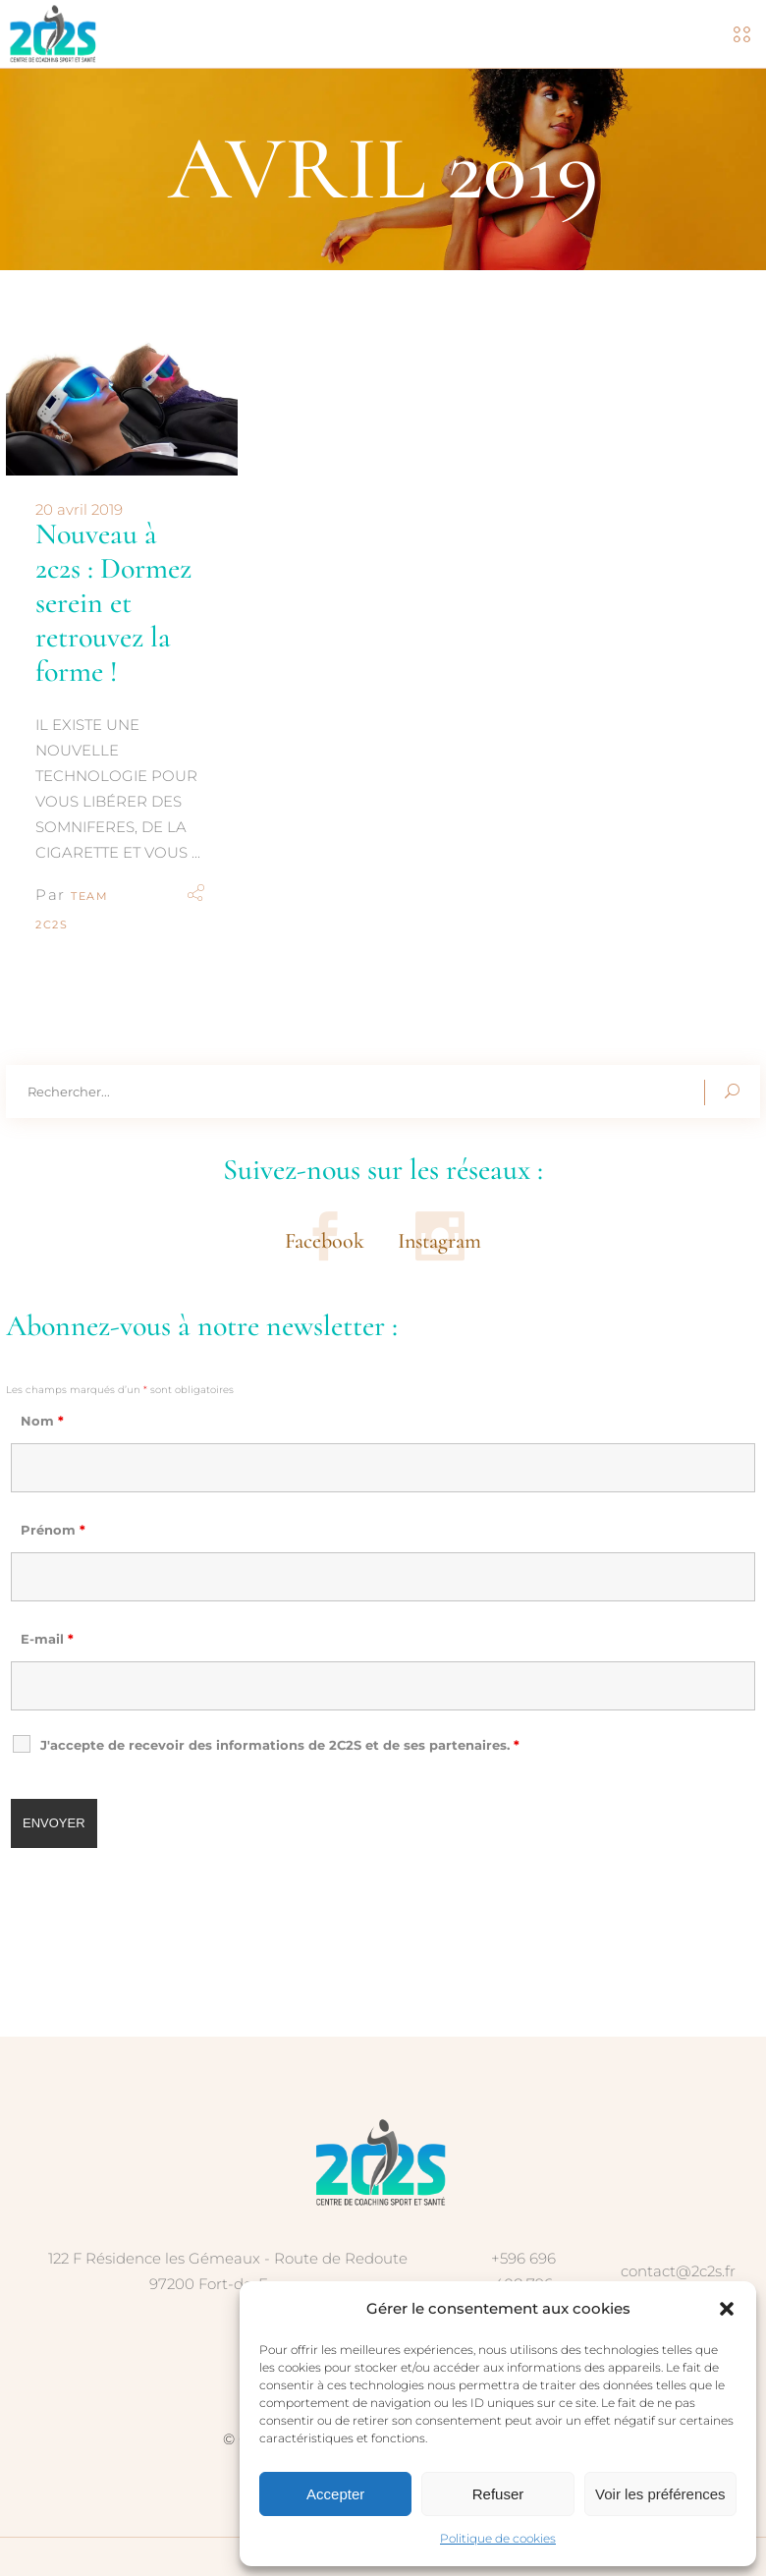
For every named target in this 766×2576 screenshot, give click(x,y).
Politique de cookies (498, 2538)
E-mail (47, 1639)
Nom (42, 1420)
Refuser (498, 2494)
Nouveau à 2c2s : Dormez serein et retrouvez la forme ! (113, 603)
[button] (727, 2309)
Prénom (53, 1530)
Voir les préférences (660, 2494)
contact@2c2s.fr (678, 2271)
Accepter (335, 2494)
